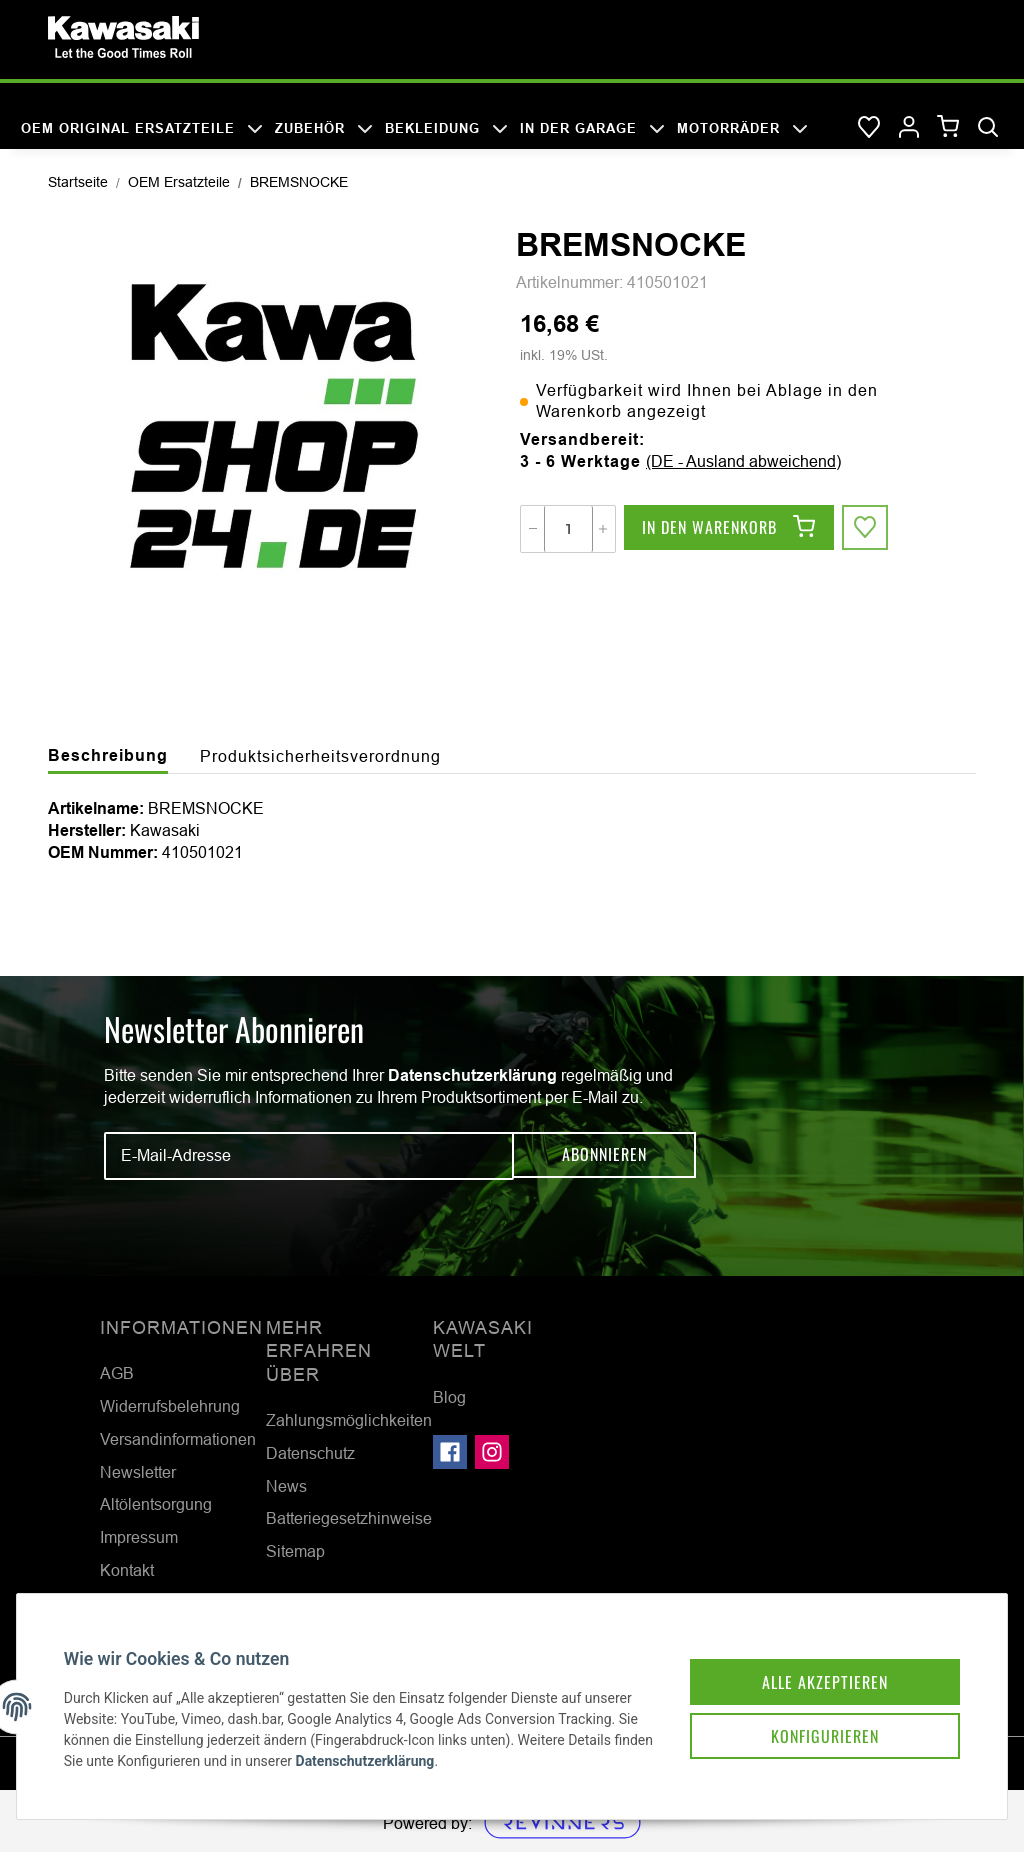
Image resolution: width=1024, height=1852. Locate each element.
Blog (449, 1397)
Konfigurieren (812, 1723)
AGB (117, 1373)
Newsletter (138, 1472)
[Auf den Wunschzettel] (866, 529)
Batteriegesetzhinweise (349, 1518)
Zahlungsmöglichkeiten (349, 1420)
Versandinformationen (178, 1439)
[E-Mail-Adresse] (309, 1156)
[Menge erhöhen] (603, 529)
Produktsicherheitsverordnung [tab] (320, 756)
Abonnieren (604, 1156)
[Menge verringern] (533, 529)
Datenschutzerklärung (472, 1075)
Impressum (139, 1537)
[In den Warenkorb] (729, 529)
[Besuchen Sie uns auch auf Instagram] (492, 1452)
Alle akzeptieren (812, 1667)
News (286, 1486)
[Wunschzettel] (869, 128)
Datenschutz (310, 1453)
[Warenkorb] (948, 127)
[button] (909, 128)
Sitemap (295, 1551)
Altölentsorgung (156, 1504)
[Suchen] (988, 128)
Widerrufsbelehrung (170, 1406)
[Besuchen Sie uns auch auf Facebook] (450, 1452)
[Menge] (568, 529)
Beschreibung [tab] (108, 755)
